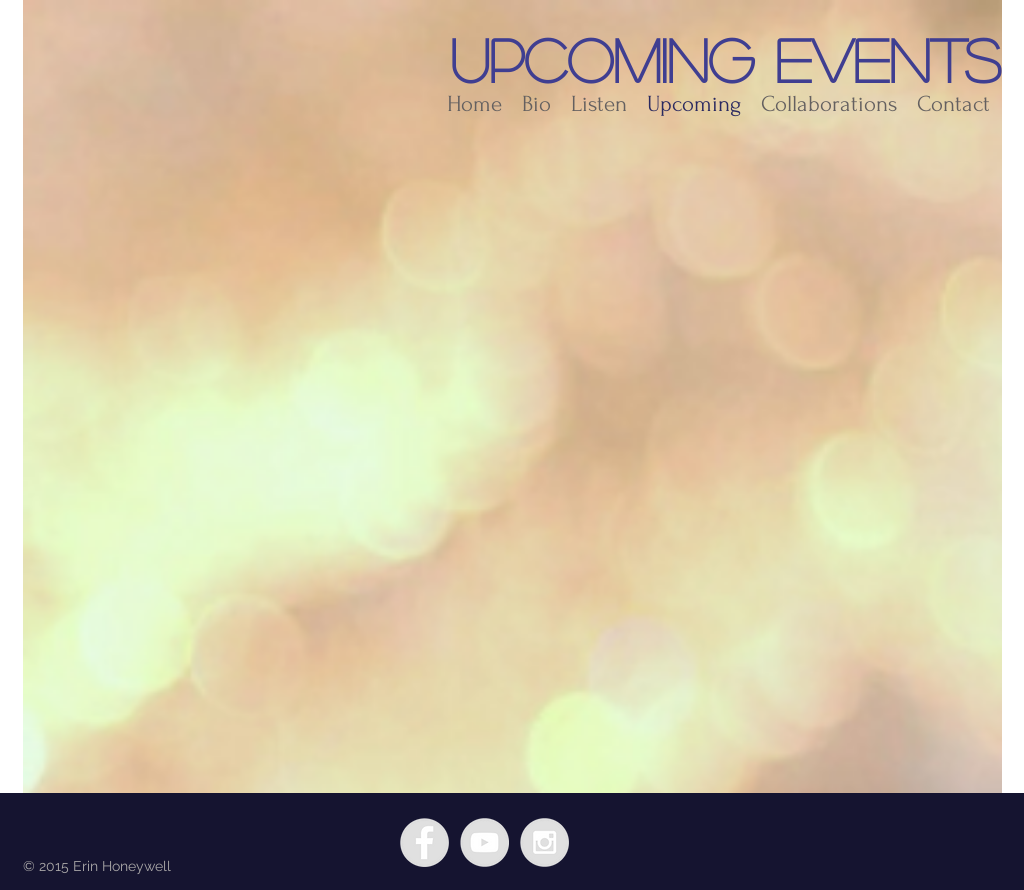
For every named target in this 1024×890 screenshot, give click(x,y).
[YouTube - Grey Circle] (484, 842)
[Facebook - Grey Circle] (424, 842)
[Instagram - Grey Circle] (544, 842)
